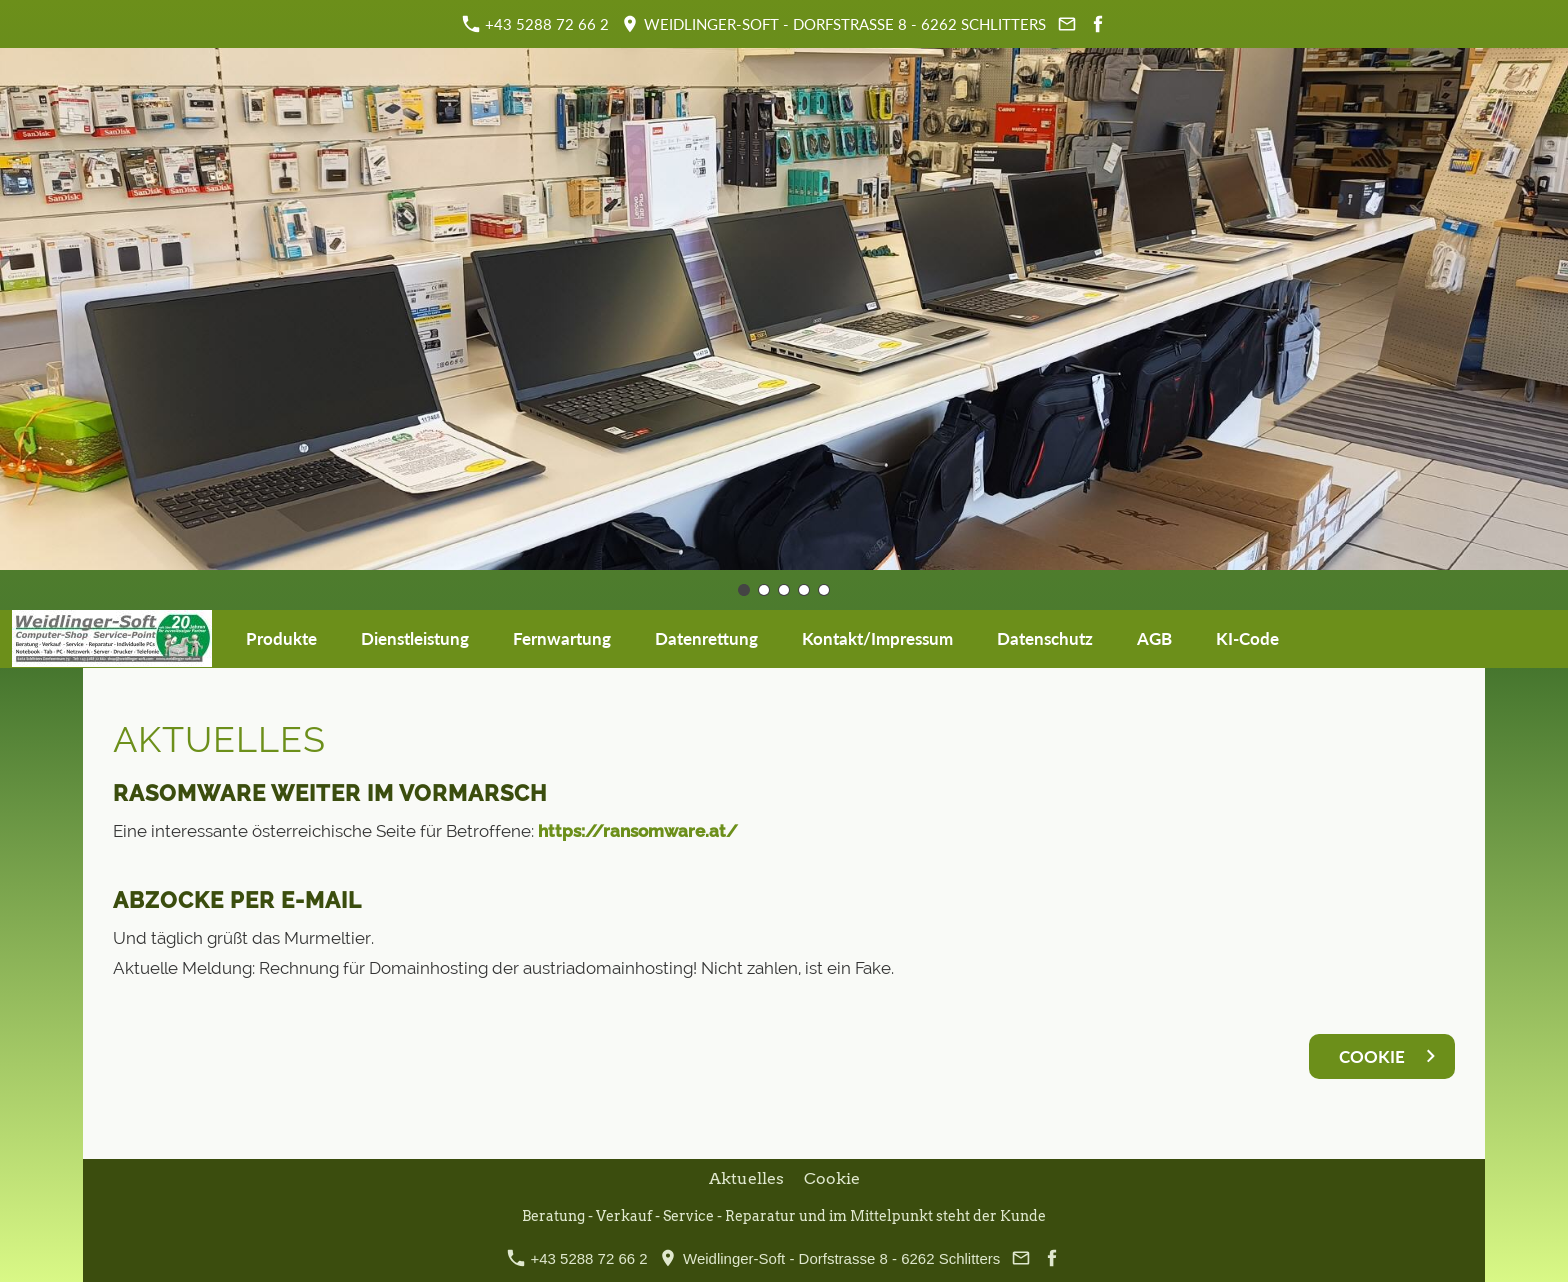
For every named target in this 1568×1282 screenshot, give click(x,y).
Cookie (832, 1178)
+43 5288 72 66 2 (536, 24)
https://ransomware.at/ (638, 831)
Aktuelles (746, 1178)
